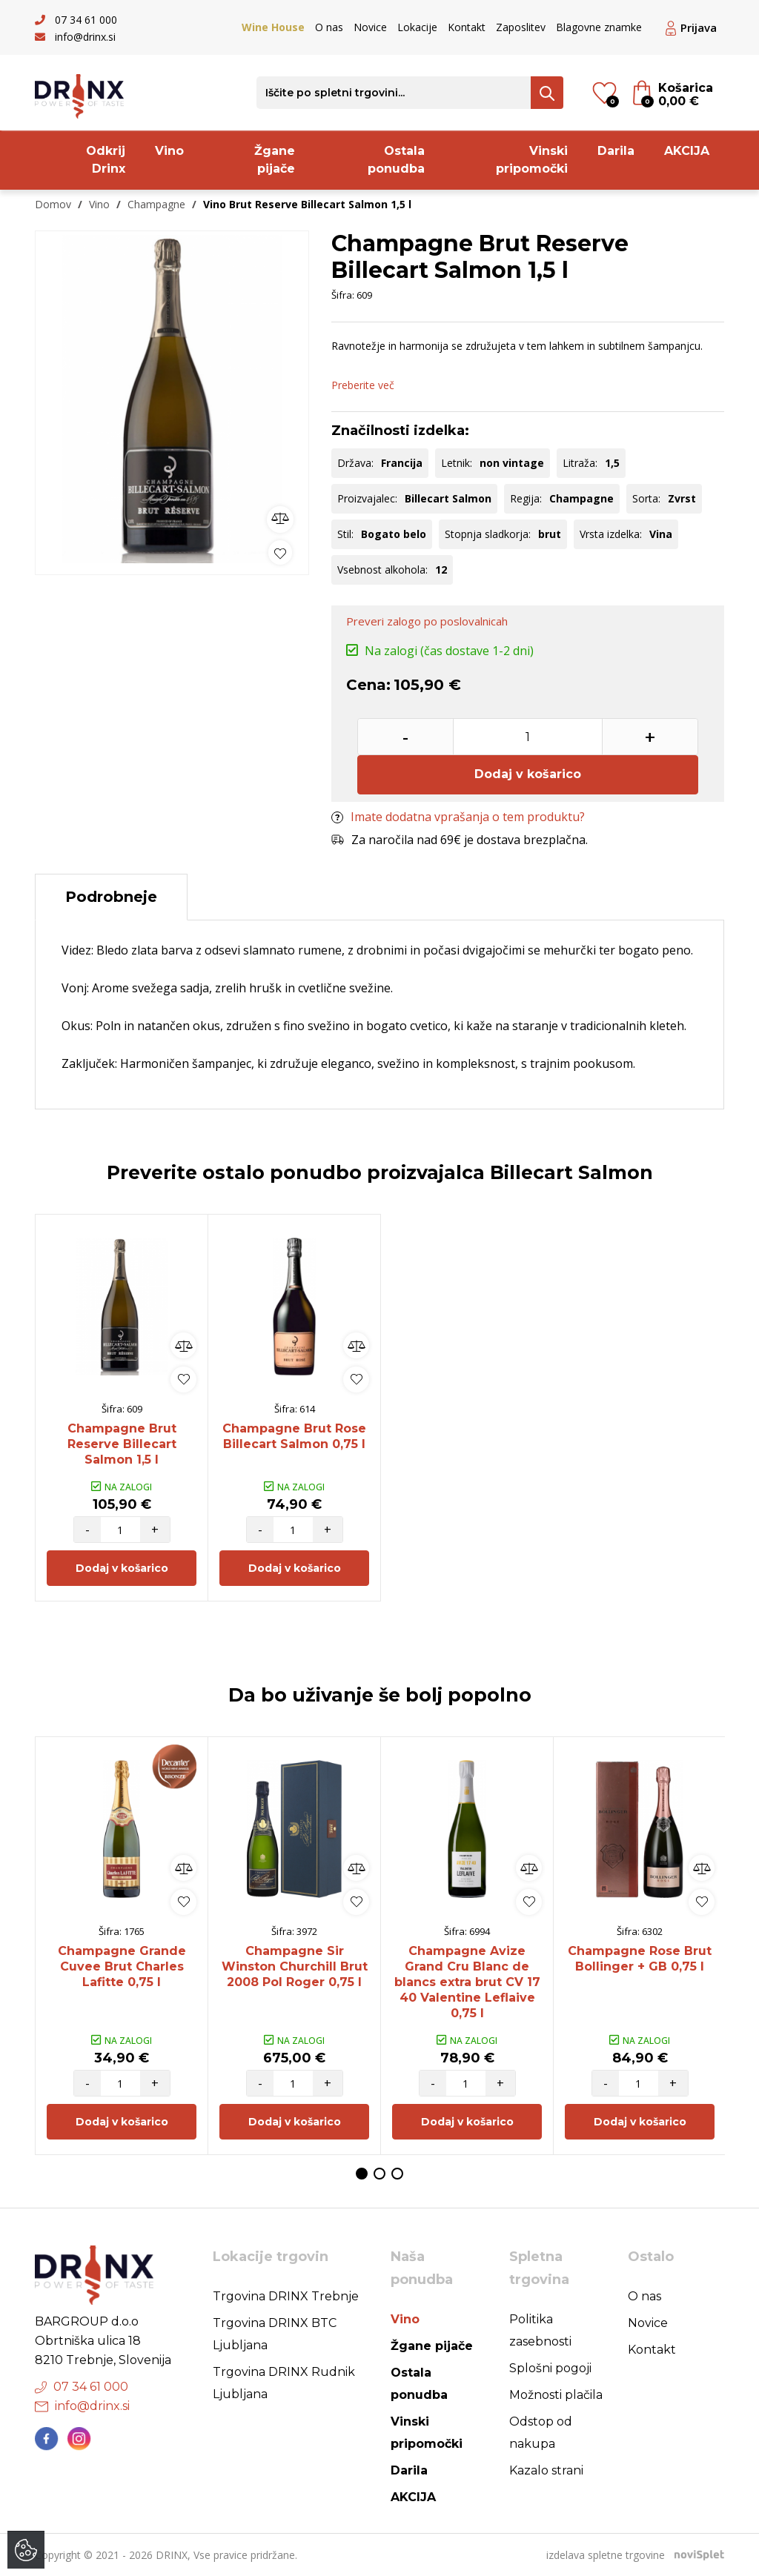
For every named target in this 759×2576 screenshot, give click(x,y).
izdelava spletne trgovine (605, 2555)
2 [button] (379, 2174)
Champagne (156, 204)
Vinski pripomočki (532, 160)
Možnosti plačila (556, 2395)
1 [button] (362, 2174)
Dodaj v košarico (527, 774)
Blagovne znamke (599, 27)
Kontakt (466, 27)
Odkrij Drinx (105, 160)
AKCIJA (686, 151)
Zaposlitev (521, 27)
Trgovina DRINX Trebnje (286, 2296)
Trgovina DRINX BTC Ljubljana (275, 2334)
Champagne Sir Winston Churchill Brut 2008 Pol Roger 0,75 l (295, 1966)
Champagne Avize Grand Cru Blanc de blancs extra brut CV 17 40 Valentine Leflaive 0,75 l (467, 1982)
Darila (615, 151)
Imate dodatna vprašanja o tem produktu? (458, 817)
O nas (329, 27)
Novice (370, 27)
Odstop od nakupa (540, 2432)
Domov (53, 204)
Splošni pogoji (550, 2368)
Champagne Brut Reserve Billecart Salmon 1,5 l (121, 1444)
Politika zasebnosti (540, 2330)
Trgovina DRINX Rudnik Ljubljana (284, 2383)
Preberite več (362, 385)
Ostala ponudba (396, 160)
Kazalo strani (546, 2470)
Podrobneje (111, 897)
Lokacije (417, 27)
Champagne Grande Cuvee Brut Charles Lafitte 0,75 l (122, 1966)
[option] (172, 399)
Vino (169, 151)
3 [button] (397, 2174)
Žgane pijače (274, 160)
